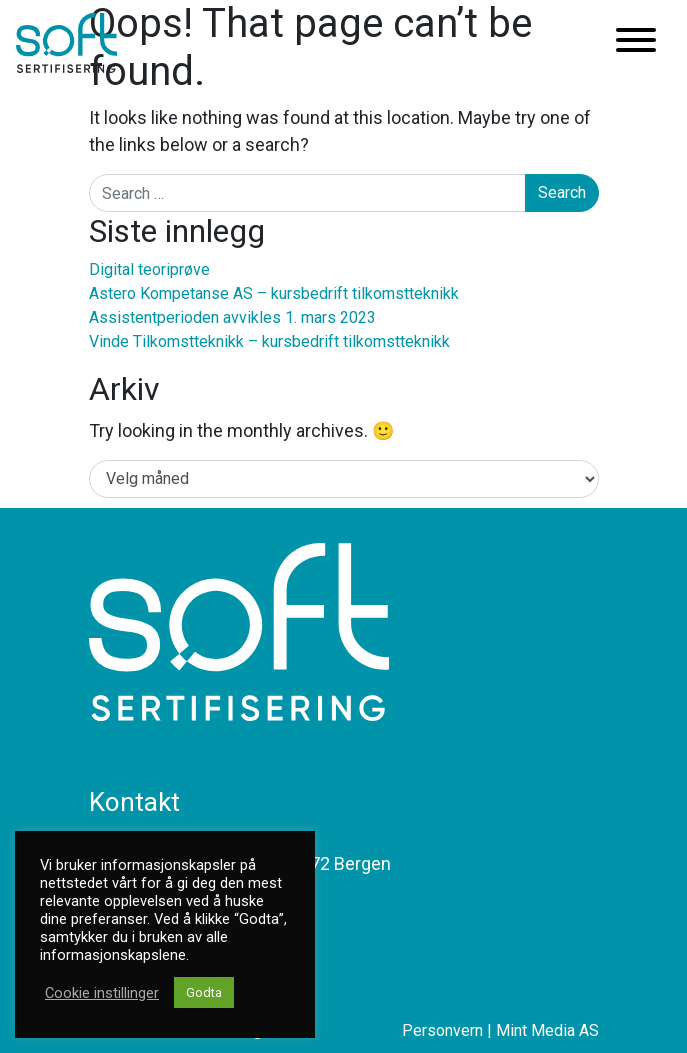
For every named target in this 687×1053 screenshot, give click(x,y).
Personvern (442, 1030)
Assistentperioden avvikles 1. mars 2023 (232, 317)
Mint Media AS (547, 1030)
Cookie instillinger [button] (102, 993)
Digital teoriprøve (149, 269)
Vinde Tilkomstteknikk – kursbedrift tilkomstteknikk (269, 341)
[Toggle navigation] (636, 43)
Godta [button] (204, 992)
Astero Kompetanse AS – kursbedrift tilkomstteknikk (274, 293)
